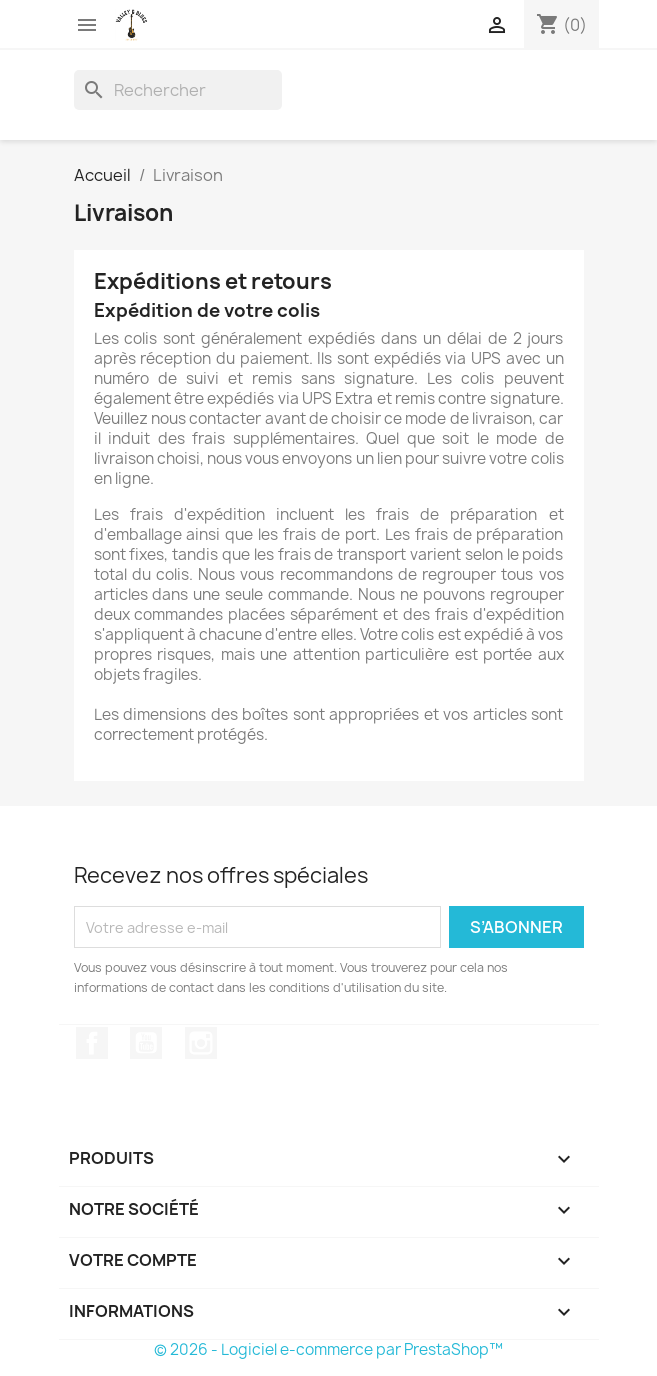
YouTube (146, 1043)
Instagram (201, 1043)
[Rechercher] (178, 90)
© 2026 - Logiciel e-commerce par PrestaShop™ (328, 1349)
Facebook (92, 1043)
